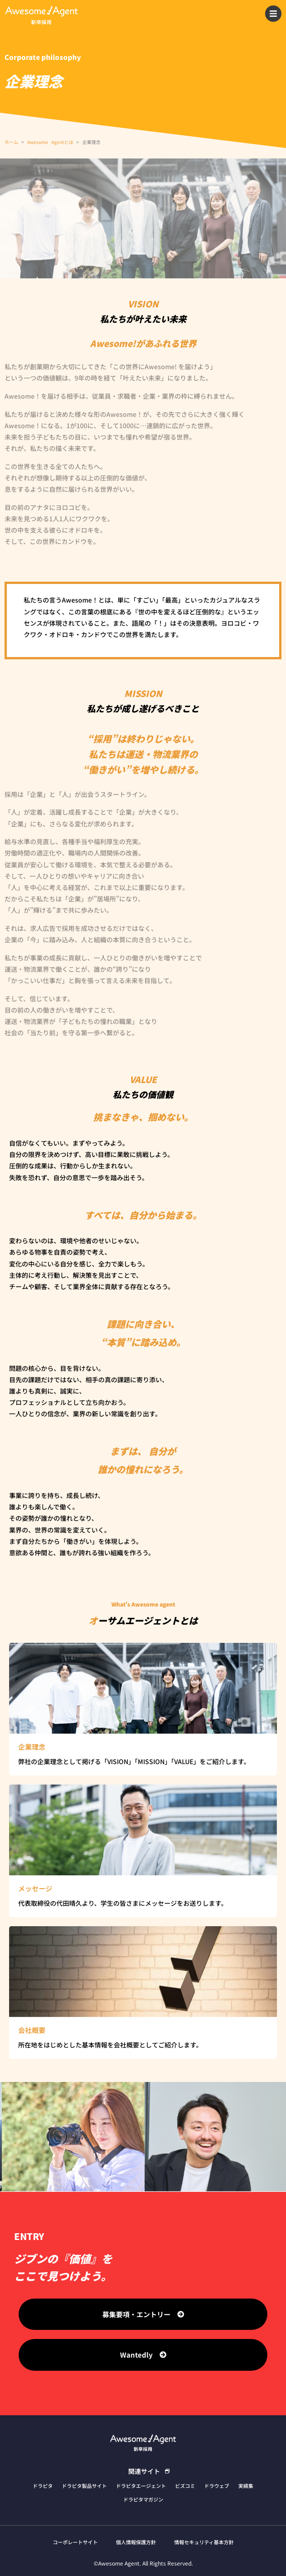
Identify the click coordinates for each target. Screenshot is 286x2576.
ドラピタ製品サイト (84, 2485)
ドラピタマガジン (143, 2499)
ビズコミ (185, 2485)
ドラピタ (43, 2485)
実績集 (245, 2485)
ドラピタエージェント (141, 2485)
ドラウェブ (216, 2485)
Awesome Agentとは (50, 141)
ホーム (11, 141)
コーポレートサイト (75, 2542)
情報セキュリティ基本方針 (204, 2542)
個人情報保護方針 (136, 2542)
